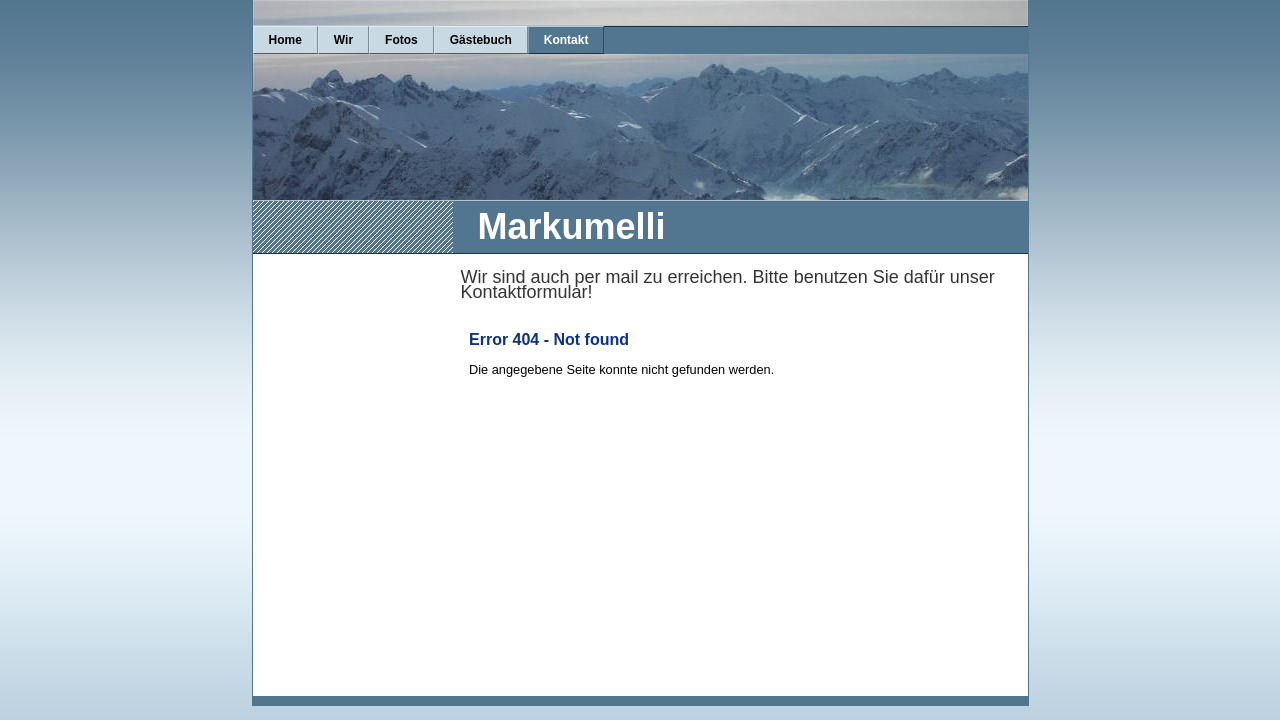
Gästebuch (481, 40)
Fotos (401, 40)
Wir (343, 40)
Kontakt (566, 40)
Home (285, 40)
